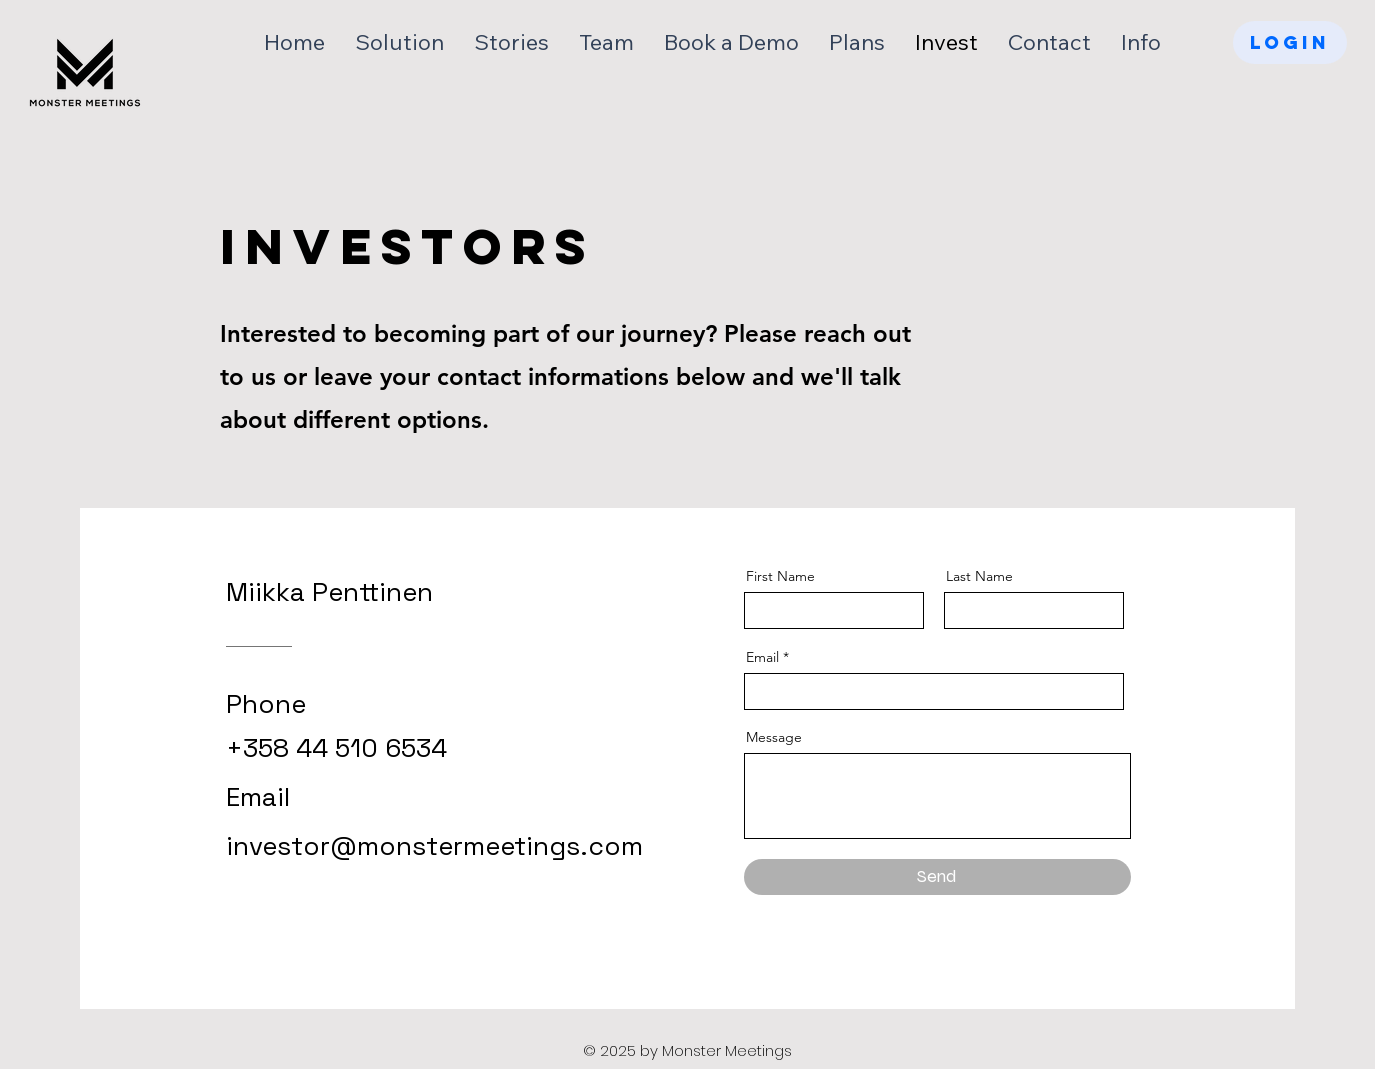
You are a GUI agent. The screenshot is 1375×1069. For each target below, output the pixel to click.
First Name (780, 576)
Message (774, 737)
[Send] (937, 877)
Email (762, 657)
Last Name (979, 576)
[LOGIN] (1290, 42)
